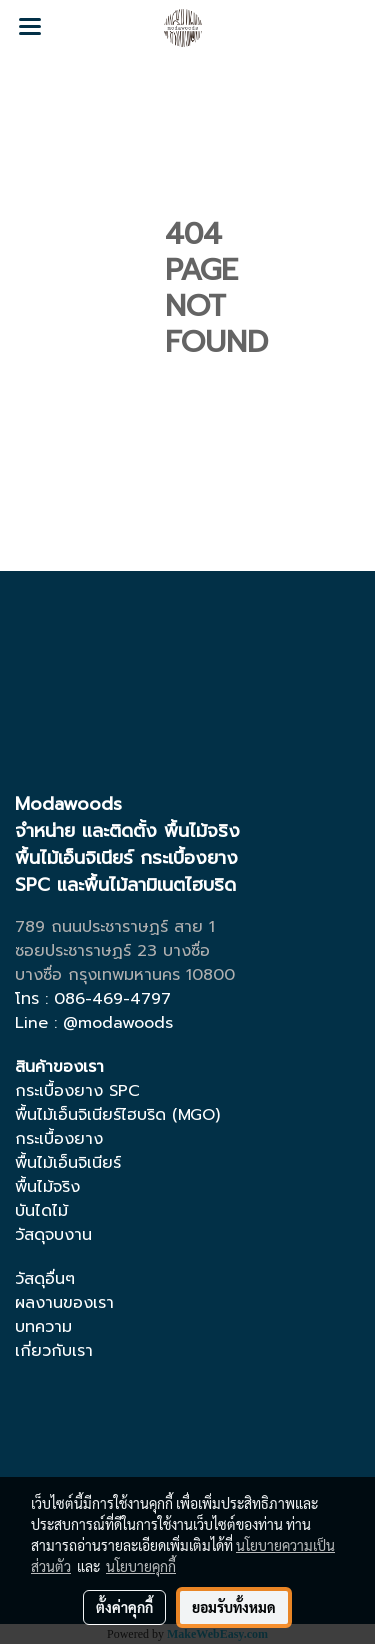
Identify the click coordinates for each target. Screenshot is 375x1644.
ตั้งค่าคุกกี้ (124, 1607)
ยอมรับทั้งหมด (234, 1607)
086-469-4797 (112, 999)
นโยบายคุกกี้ (141, 1566)
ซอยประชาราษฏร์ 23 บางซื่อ (112, 951)
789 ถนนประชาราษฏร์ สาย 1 (115, 927)
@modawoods (118, 1023)
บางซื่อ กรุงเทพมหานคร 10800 (125, 975)
